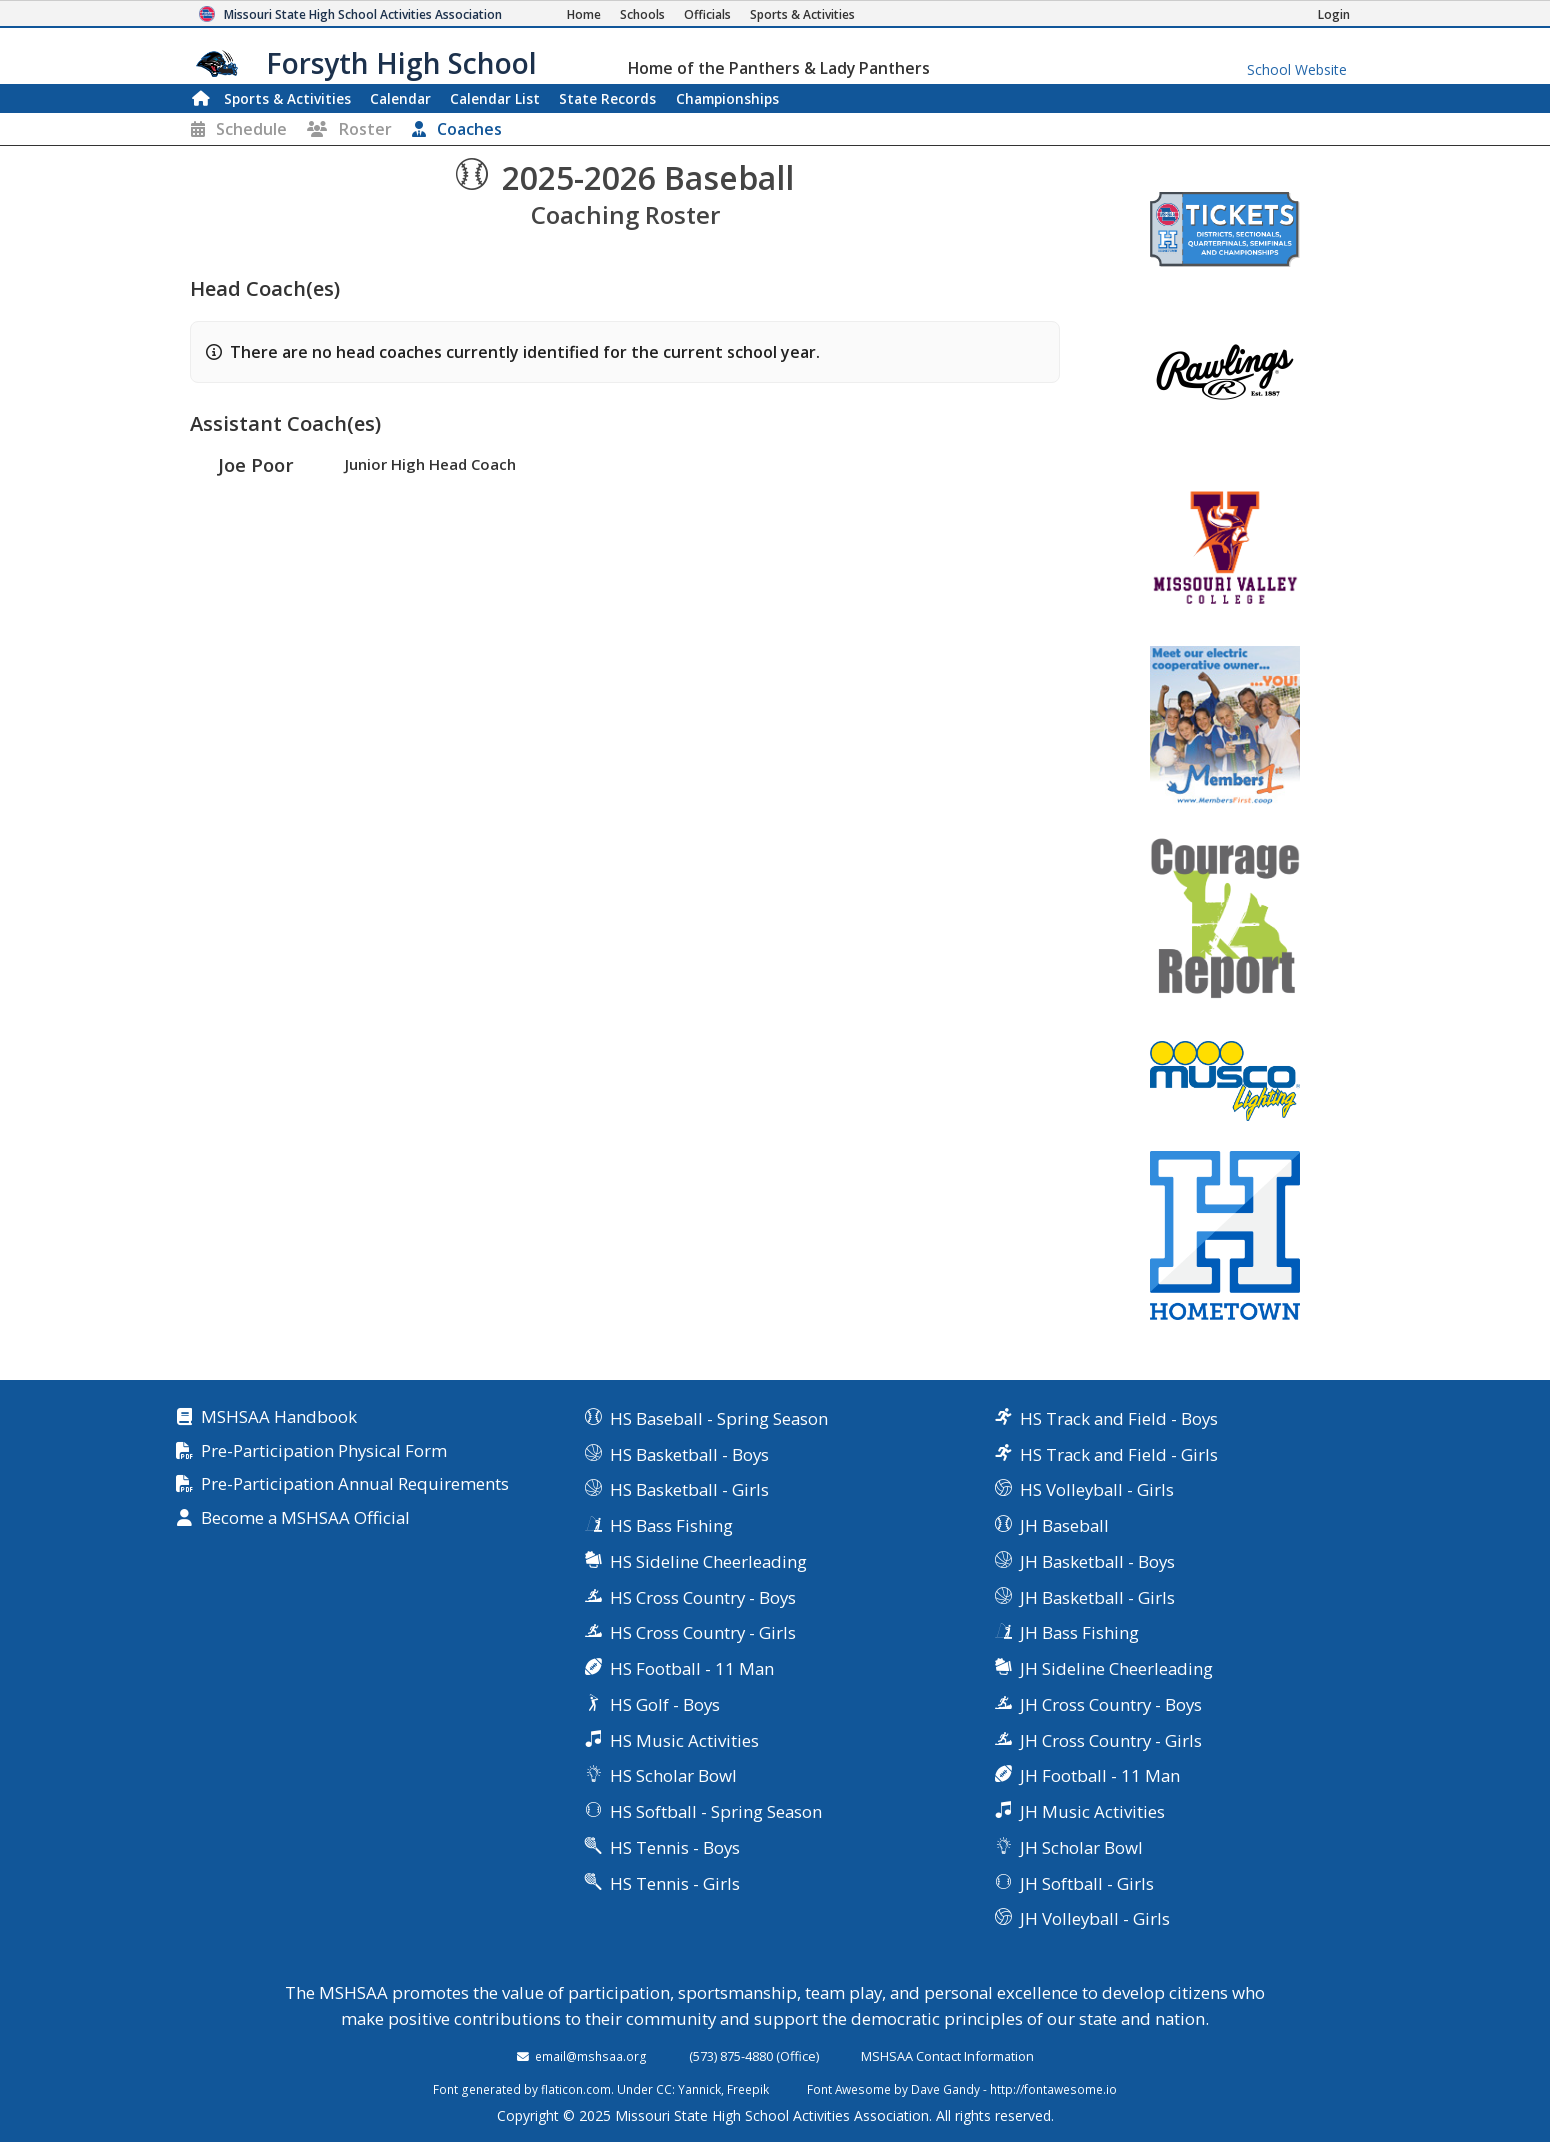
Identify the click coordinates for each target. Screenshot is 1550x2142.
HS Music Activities (684, 1740)
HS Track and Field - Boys (1119, 1418)
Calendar (400, 98)
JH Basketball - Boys (1097, 1561)
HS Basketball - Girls (689, 1489)
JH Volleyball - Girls (1095, 1918)
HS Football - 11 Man (692, 1668)
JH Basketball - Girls (1097, 1597)
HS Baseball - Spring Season (719, 1418)
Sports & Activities (287, 98)
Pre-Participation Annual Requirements (355, 1484)
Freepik (748, 2089)
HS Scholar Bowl (673, 1775)
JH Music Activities (1092, 1811)
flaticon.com (576, 2089)
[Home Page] (584, 14)
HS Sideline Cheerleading (708, 1561)
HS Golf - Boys (665, 1704)
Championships (727, 98)
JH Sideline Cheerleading (1116, 1668)
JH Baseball (1064, 1525)
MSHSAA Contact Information (947, 2056)
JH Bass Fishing (1079, 1632)
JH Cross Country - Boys (1111, 1704)
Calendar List (495, 98)
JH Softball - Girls (1087, 1883)
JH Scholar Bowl (1081, 1847)
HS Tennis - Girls (675, 1883)
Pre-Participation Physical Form (324, 1451)
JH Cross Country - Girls (1111, 1740)
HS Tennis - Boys (675, 1847)
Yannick (699, 2089)
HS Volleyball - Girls (1097, 1489)
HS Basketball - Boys (689, 1454)
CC (664, 2089)
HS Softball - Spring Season (716, 1811)
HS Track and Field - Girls (1119, 1454)
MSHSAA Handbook (279, 1417)
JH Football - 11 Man (1100, 1775)
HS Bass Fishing (671, 1525)
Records (607, 98)
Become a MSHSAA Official (305, 1518)
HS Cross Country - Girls (703, 1632)
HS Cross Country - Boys (703, 1597)
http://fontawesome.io (1053, 2089)
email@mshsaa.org (591, 2056)
